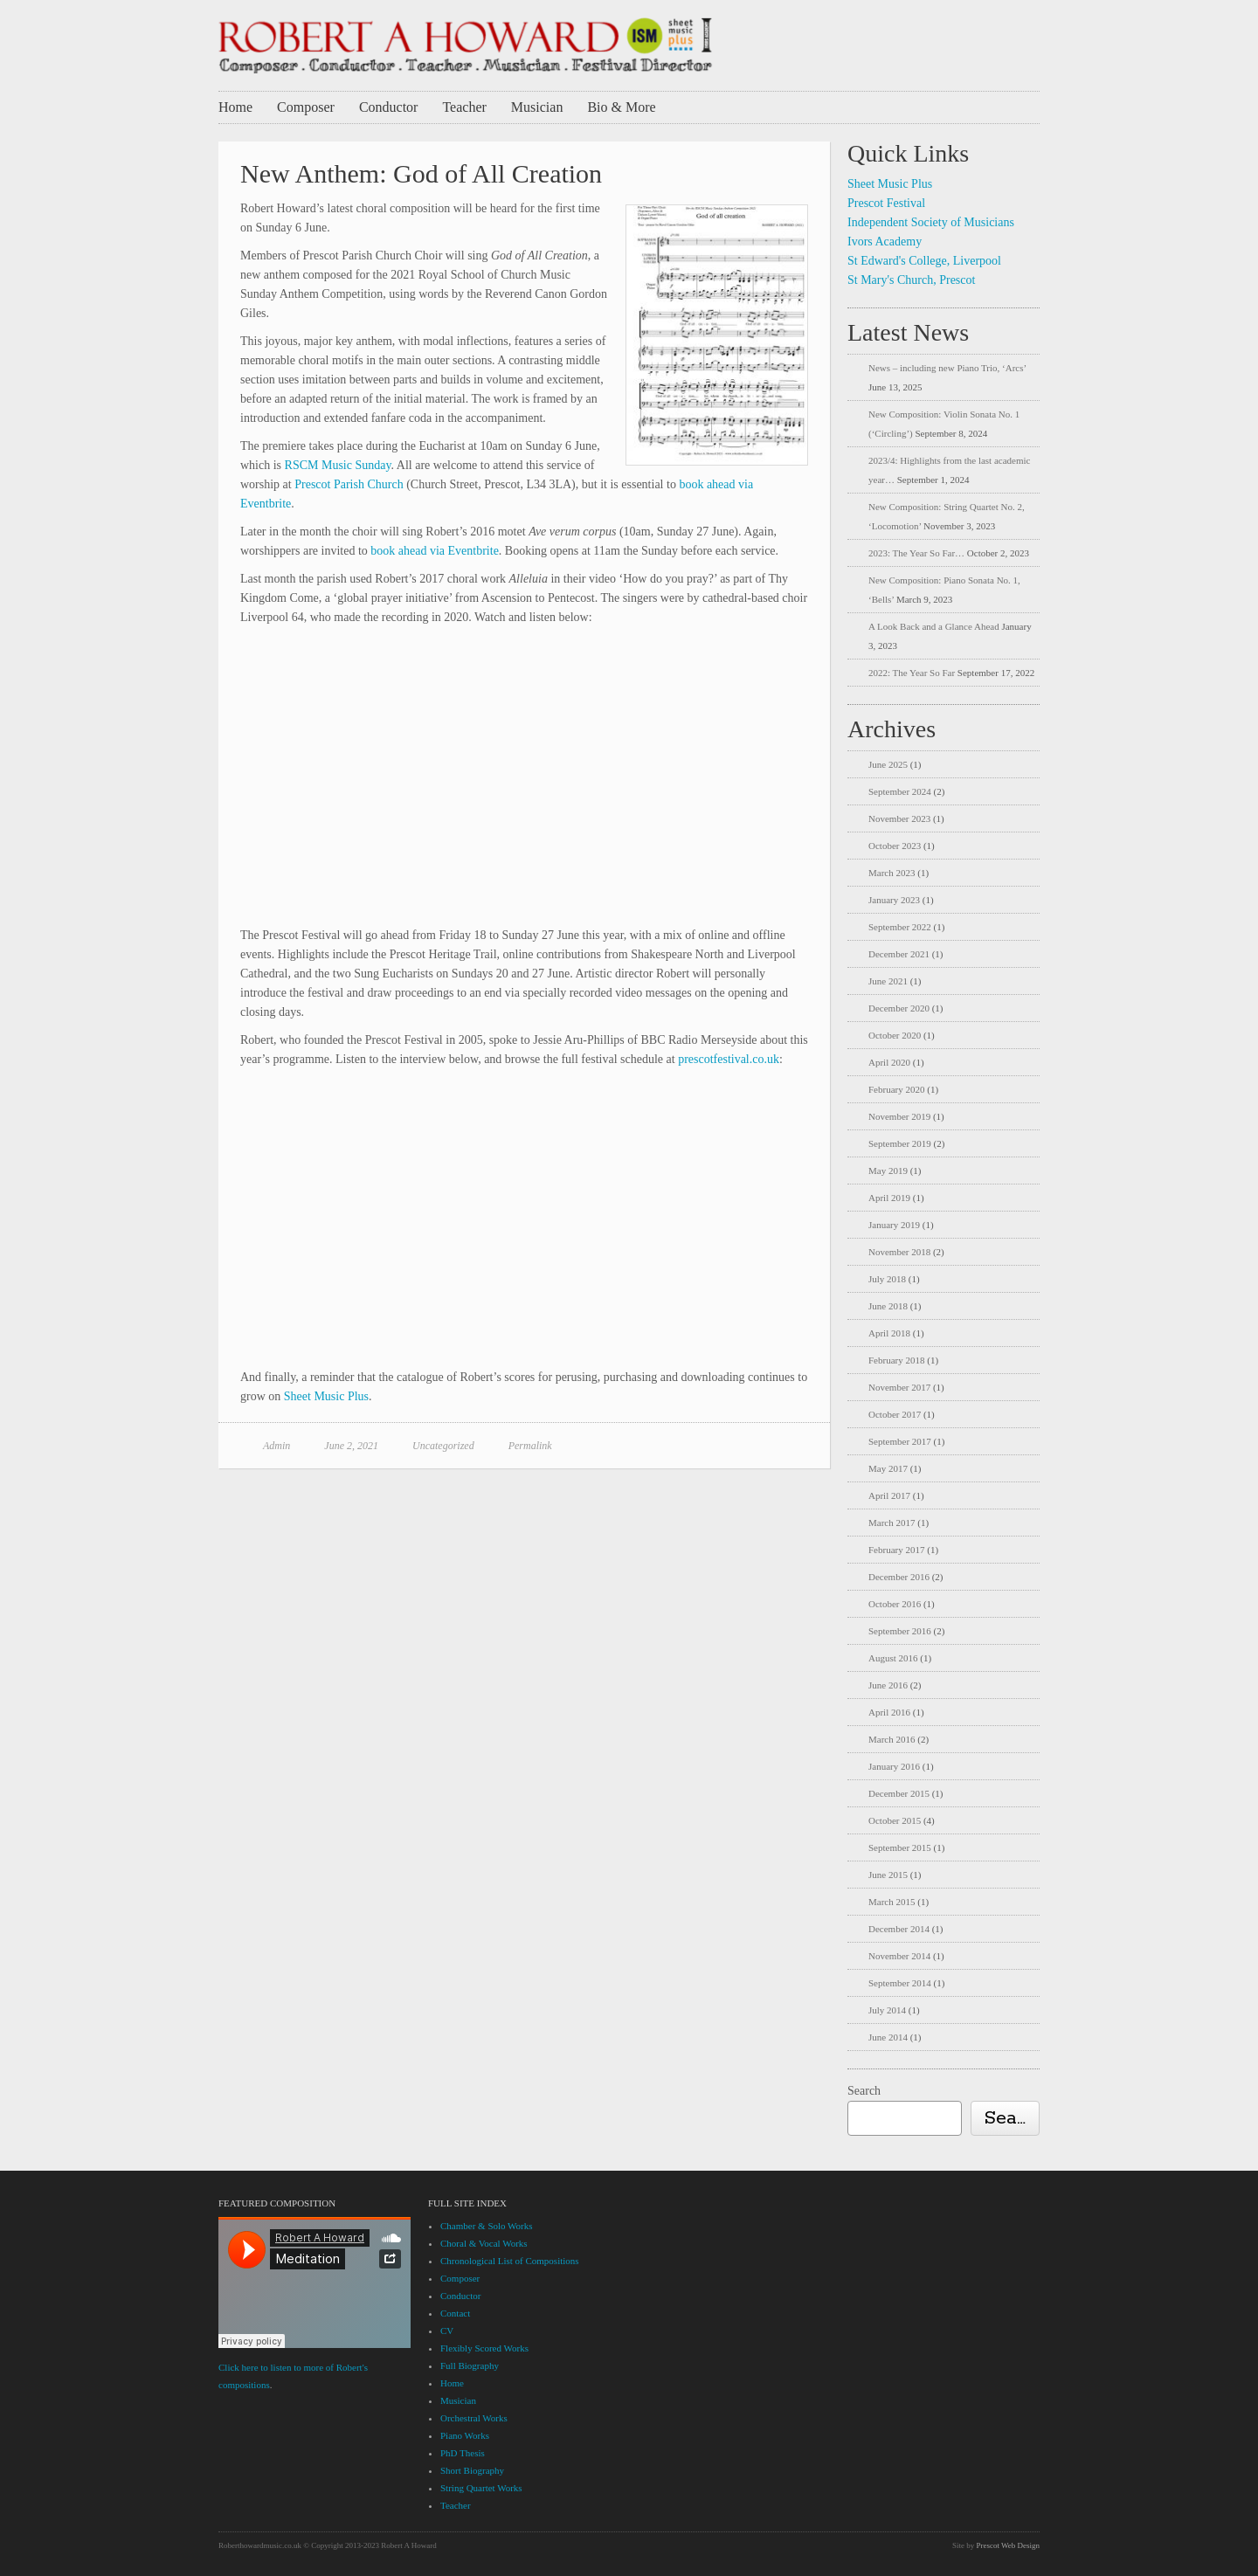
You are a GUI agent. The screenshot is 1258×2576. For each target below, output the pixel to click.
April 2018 (889, 1333)
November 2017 (899, 1387)
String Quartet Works (481, 2488)
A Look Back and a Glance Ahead (933, 626)
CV (446, 2330)
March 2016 (891, 1739)
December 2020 (899, 1008)
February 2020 (896, 1089)
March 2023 (891, 872)
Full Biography (469, 2365)
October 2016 (894, 1604)
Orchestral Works (474, 2418)
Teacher (464, 107)
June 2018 (888, 1306)
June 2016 (888, 1685)
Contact (455, 2313)
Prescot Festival (886, 203)
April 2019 (889, 1197)
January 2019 (894, 1224)
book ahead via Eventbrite (434, 550)
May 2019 (888, 1170)
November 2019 (899, 1116)
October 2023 (894, 845)
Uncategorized (443, 1446)
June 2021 (888, 981)
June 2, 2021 (351, 1446)
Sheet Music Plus (326, 1396)
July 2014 (887, 2010)
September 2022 (899, 927)
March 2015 (891, 1901)
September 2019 (899, 1143)
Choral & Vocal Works (484, 2243)
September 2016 (899, 1631)
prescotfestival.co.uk (728, 1059)
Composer (306, 107)
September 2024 (899, 791)
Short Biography (472, 2470)
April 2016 (889, 1712)
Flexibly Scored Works (484, 2348)
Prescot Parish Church (348, 484)
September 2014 (899, 1983)
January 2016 (894, 1766)
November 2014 (899, 1956)
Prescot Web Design (1008, 2545)
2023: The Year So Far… (916, 553)
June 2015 (888, 1874)
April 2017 (889, 1495)
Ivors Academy (884, 241)
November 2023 (899, 818)
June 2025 (888, 764)
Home (235, 107)
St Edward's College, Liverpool (924, 260)
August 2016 (893, 1658)
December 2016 (899, 1576)
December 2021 (899, 954)
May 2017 (888, 1468)
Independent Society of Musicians (930, 222)
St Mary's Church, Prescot (911, 280)
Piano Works (464, 2435)
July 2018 (887, 1279)
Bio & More (621, 107)
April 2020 (889, 1062)
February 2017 (896, 1549)
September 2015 (899, 1847)
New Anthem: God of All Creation (421, 173)
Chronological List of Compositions (509, 2260)
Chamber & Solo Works (486, 2225)
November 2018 (899, 1252)
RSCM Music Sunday (338, 465)
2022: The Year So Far (911, 672)
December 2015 (899, 1793)
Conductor (388, 107)
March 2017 (891, 1522)
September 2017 (899, 1441)
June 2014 (888, 2037)
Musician (537, 107)
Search (864, 2090)
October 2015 (894, 1820)
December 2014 (899, 1928)
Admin (276, 1446)
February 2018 (896, 1360)
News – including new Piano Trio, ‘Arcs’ (947, 368)
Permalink (530, 1446)
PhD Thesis (462, 2453)
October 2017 (894, 1414)
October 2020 (894, 1035)
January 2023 (894, 899)
